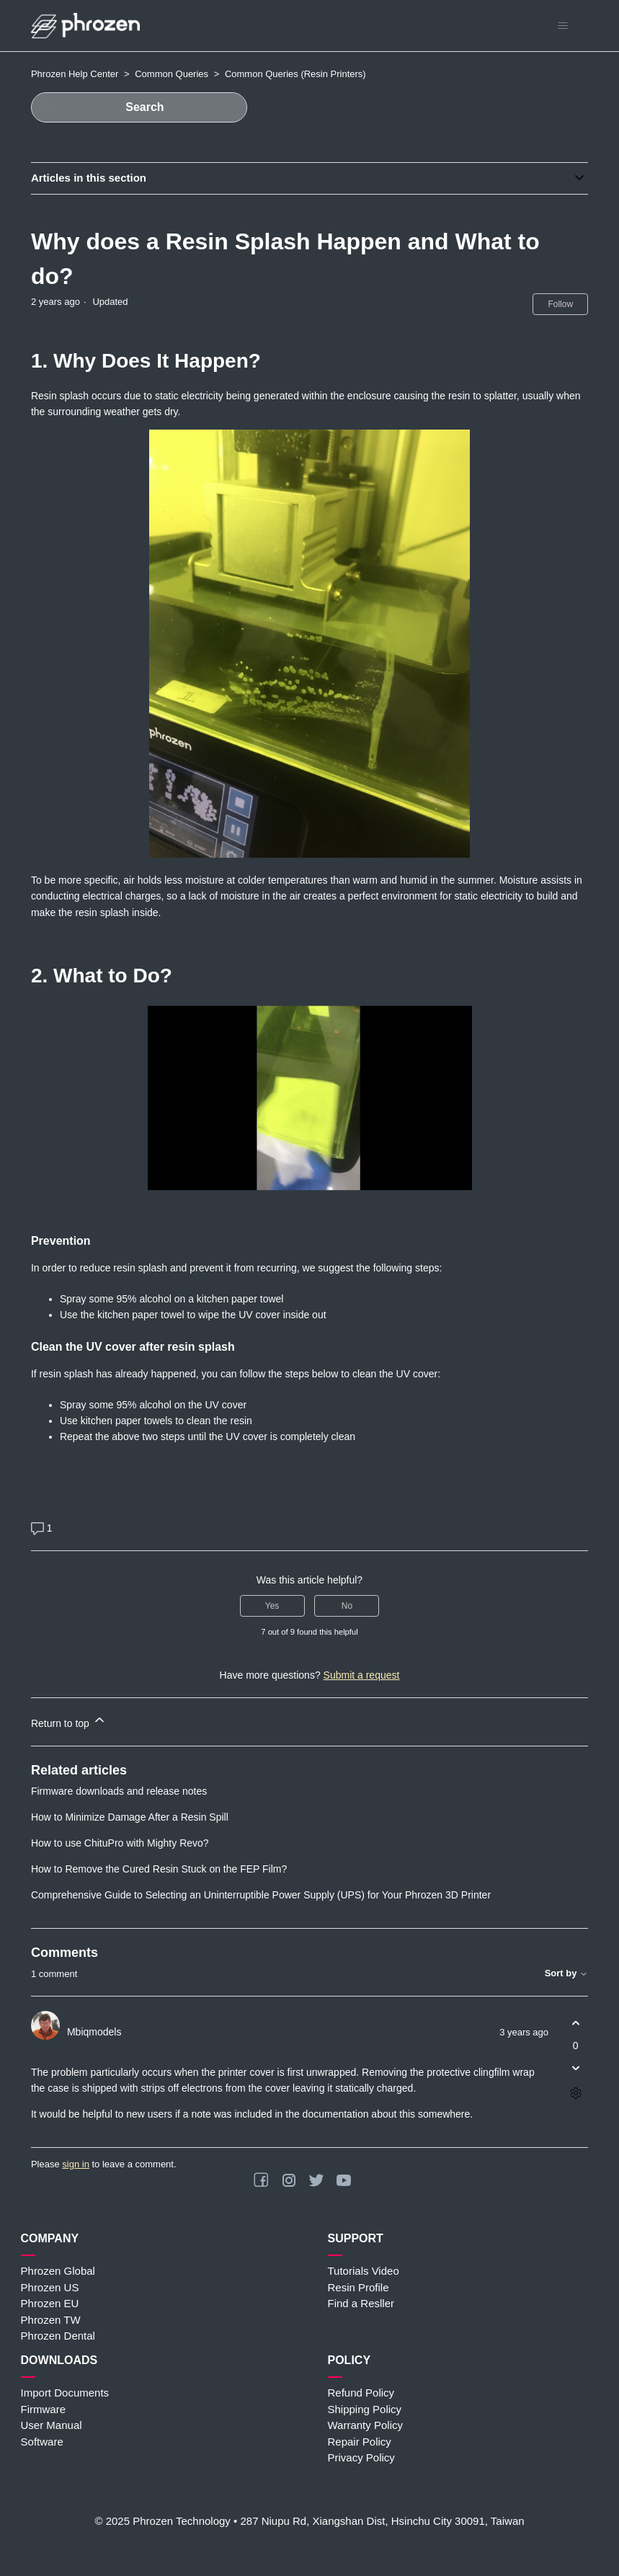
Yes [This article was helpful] (272, 1606)
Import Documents (65, 2392)
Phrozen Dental (58, 2335)
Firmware (43, 2409)
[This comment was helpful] (575, 2023)
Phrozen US (50, 2287)
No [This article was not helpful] (347, 1606)
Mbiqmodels (94, 2032)
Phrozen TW (51, 2320)
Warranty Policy (365, 2425)
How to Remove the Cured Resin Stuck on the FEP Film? (159, 1869)
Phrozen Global (58, 2271)
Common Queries (171, 73)
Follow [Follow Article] (560, 304)
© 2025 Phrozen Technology (162, 2521)
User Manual (51, 2425)
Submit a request (362, 1675)
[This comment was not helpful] (575, 2068)
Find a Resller (361, 2303)
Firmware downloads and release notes (119, 1791)
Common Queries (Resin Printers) (295, 73)
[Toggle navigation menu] (562, 25)
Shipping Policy (365, 2409)
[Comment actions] (575, 2093)
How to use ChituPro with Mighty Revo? (120, 1843)
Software (42, 2441)
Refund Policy (361, 2392)
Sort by (566, 1973)
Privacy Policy (361, 2457)
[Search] (139, 107)
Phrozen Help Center (74, 73)
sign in (75, 2164)
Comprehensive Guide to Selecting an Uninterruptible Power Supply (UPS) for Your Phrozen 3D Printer (261, 1895)
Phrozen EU (50, 2303)
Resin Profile (358, 2287)
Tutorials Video (363, 2271)
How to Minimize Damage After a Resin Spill (129, 1817)
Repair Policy (359, 2441)
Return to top (69, 1721)
